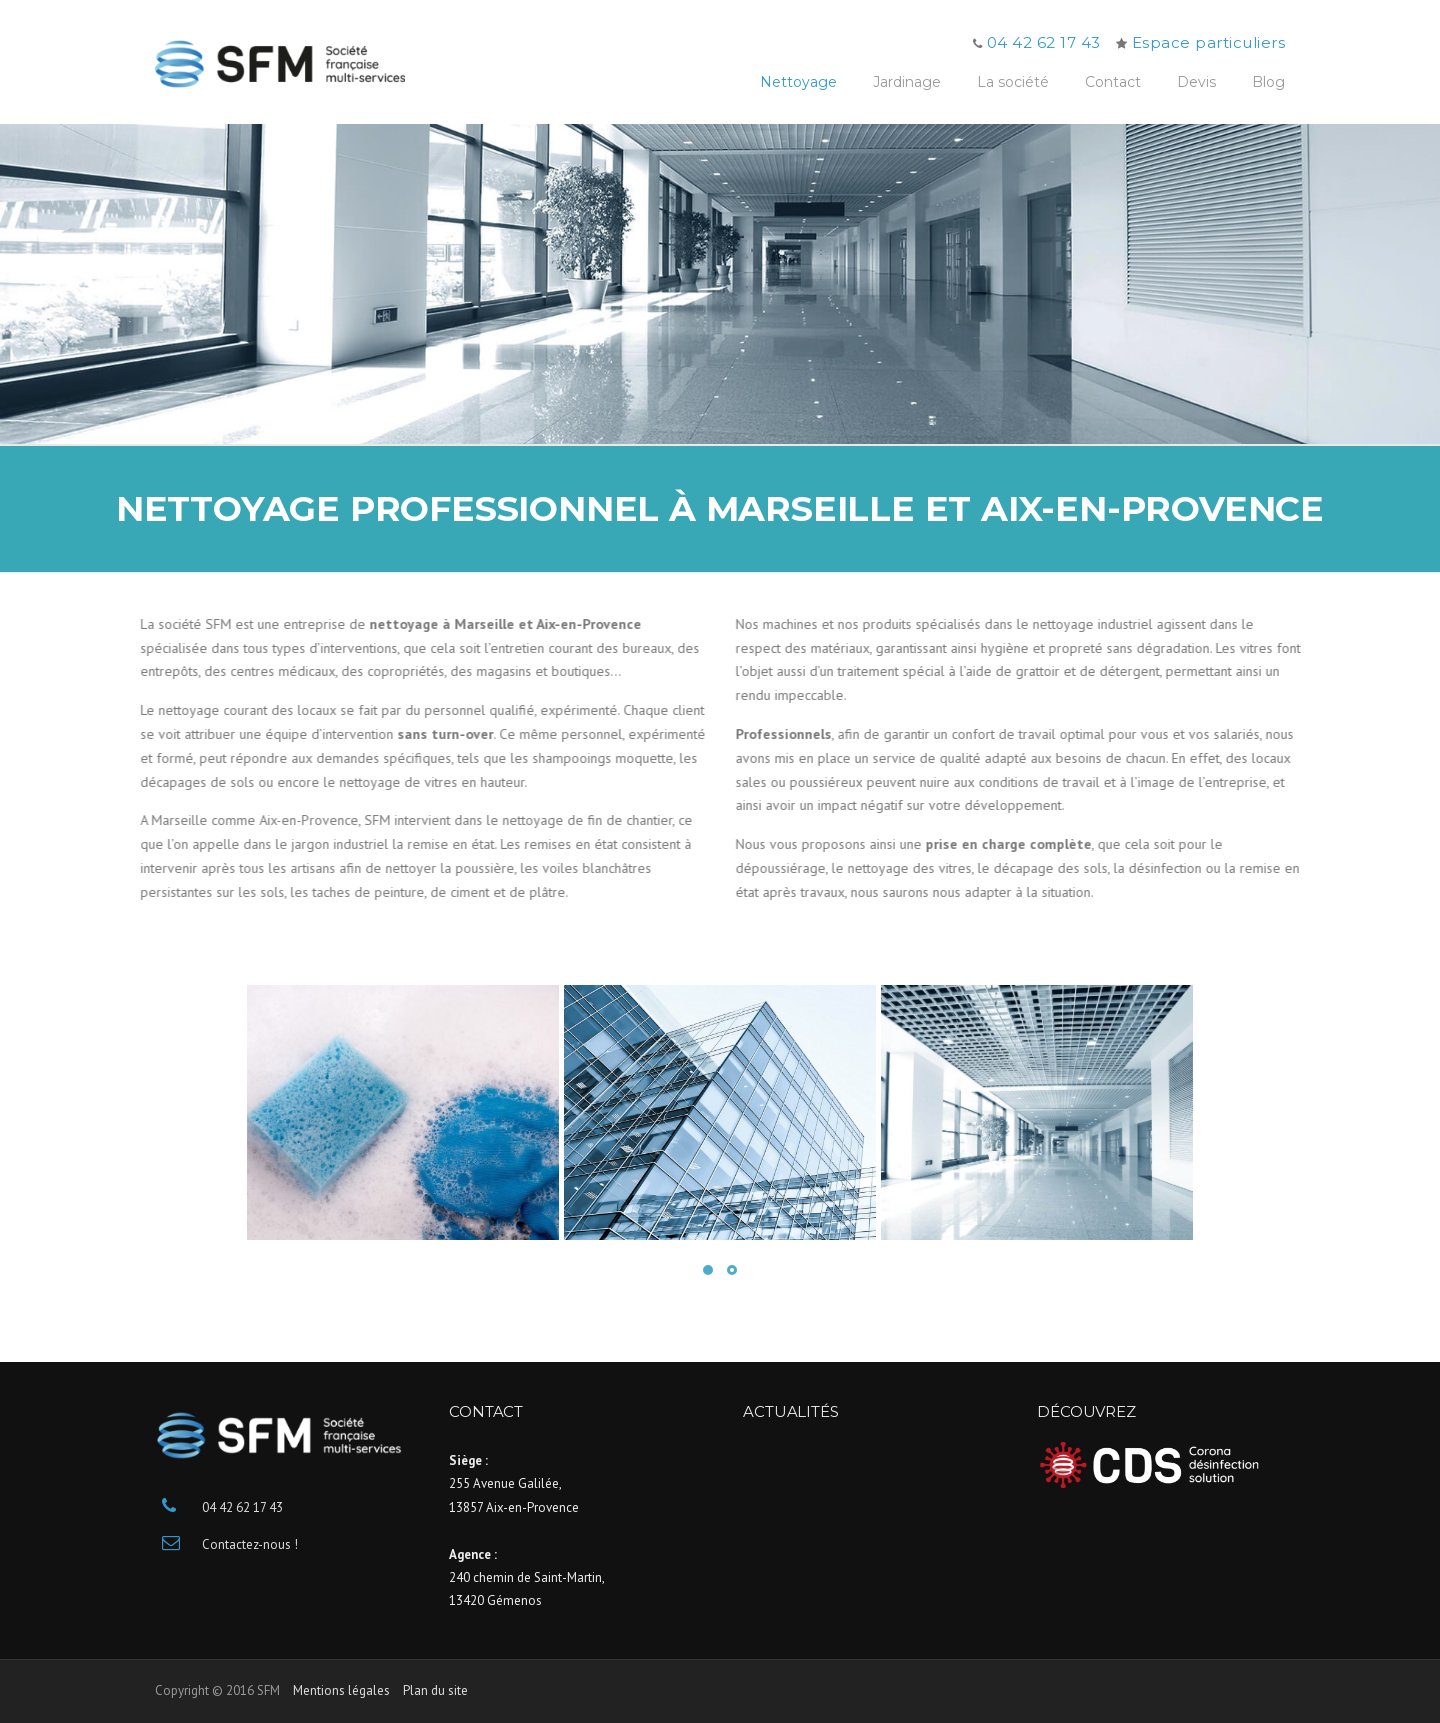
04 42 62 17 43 (1044, 42)
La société (1013, 82)
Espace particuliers (1209, 42)
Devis (1196, 82)
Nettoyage (798, 82)
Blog (1268, 82)
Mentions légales (341, 1690)
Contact (1113, 82)
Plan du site (435, 1690)
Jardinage (907, 82)
